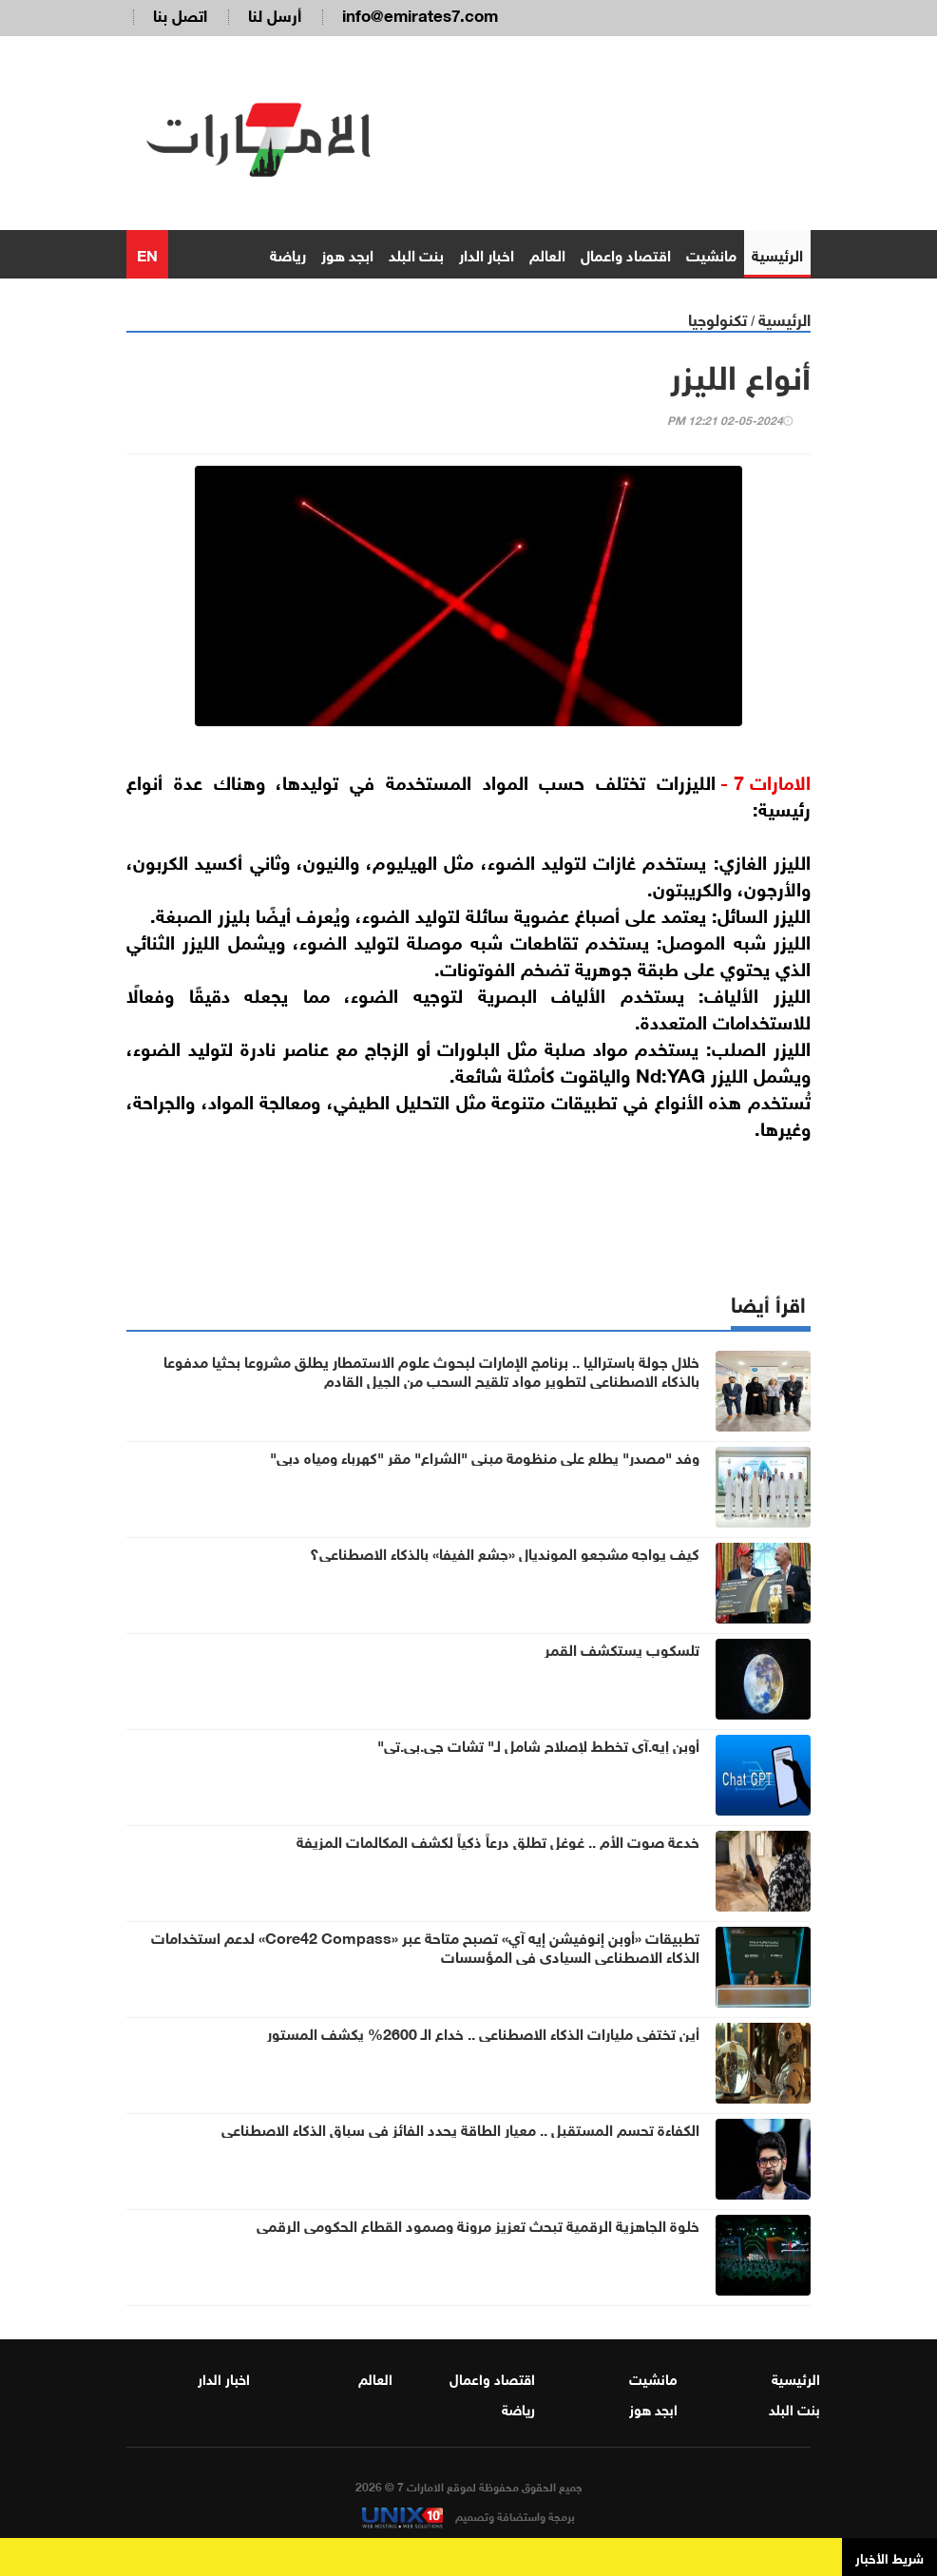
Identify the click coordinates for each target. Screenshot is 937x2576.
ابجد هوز (347, 253)
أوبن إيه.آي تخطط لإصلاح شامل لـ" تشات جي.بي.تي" (538, 1744)
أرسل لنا (274, 14)
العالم (547, 253)
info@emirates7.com (420, 14)
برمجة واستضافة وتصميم (468, 2515)
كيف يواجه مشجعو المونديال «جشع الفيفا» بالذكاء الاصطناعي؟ (504, 1552)
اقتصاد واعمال (626, 253)
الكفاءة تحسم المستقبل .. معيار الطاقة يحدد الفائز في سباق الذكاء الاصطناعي (460, 2128)
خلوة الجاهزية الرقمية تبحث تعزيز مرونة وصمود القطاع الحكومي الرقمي (478, 2224)
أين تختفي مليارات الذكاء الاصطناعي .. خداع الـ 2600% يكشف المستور (483, 2032)
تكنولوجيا (717, 318)
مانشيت (711, 253)
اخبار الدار (486, 253)
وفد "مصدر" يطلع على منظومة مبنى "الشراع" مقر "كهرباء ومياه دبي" (484, 1456)
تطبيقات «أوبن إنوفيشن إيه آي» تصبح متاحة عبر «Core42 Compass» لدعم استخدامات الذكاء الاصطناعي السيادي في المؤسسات (425, 1946)
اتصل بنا (180, 14)
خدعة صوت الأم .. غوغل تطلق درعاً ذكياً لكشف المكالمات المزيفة (497, 1840)
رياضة (288, 253)
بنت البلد (416, 253)
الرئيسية (777, 253)
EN (147, 253)
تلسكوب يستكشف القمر (622, 1648)
